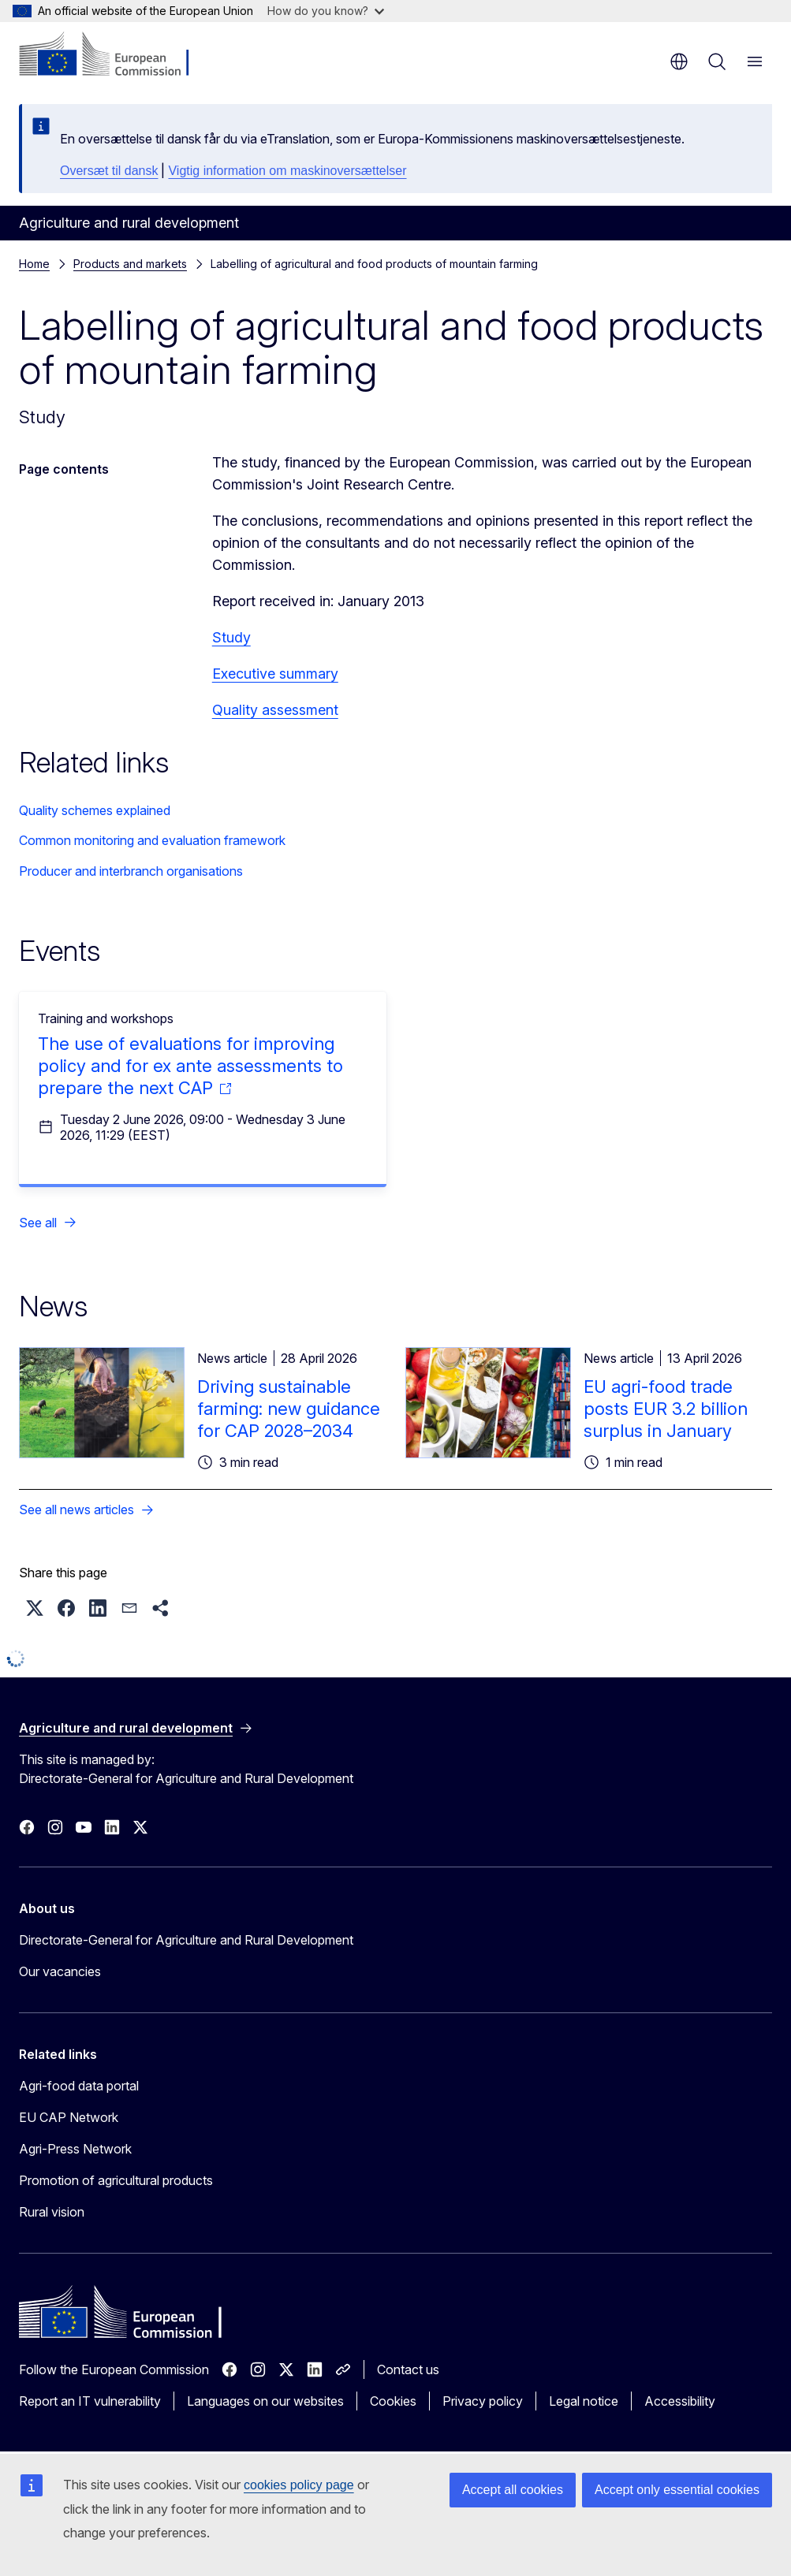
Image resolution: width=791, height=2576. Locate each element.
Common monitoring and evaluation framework (152, 840)
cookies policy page (299, 2485)
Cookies (393, 2401)
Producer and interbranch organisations (131, 871)
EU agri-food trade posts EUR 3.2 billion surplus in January (666, 1408)
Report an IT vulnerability (90, 2401)
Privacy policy (482, 2401)
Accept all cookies (512, 2489)
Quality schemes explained (94, 810)
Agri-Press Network (75, 2149)
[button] (34, 1608)
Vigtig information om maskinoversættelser (287, 170)
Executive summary (275, 673)
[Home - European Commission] (115, 55)
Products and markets (130, 263)
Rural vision (51, 2212)
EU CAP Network (68, 2117)
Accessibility (679, 2401)
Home (34, 263)
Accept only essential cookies (677, 2489)
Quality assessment (275, 710)
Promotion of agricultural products (116, 2180)
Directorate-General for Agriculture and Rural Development (186, 1940)
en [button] (679, 61)
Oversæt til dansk (109, 170)
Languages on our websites (265, 2401)
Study (231, 637)
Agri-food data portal (79, 2086)
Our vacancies (60, 1971)
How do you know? (325, 10)
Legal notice (583, 2401)
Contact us (408, 2369)
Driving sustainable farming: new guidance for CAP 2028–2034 (288, 1408)
